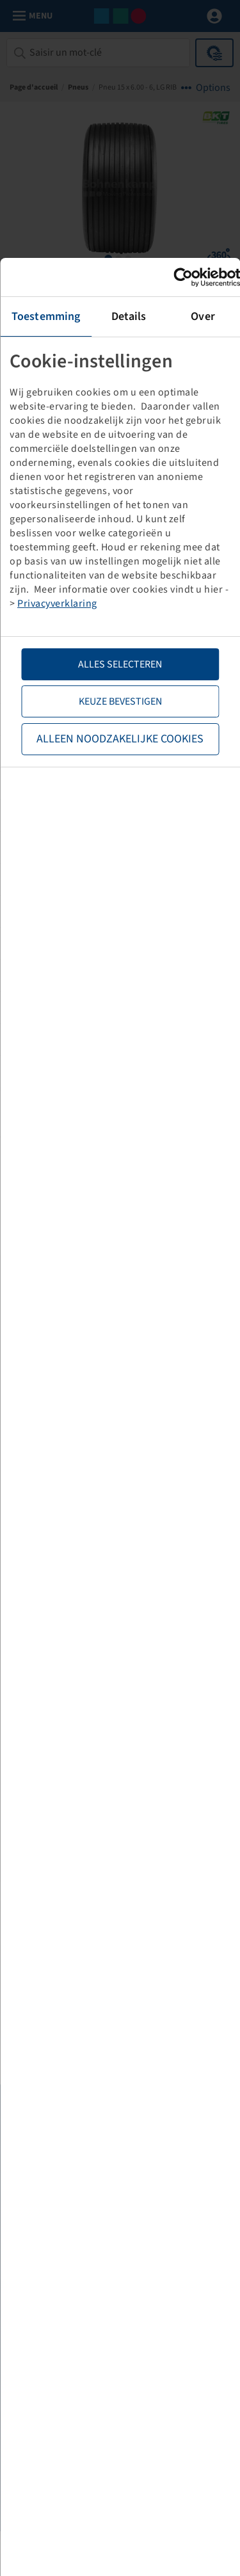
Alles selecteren (120, 664)
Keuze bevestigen (120, 701)
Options (213, 88)
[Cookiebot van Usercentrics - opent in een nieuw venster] (184, 277)
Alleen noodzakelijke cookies (120, 739)
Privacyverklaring (57, 603)
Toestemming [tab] (46, 316)
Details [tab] (129, 316)
